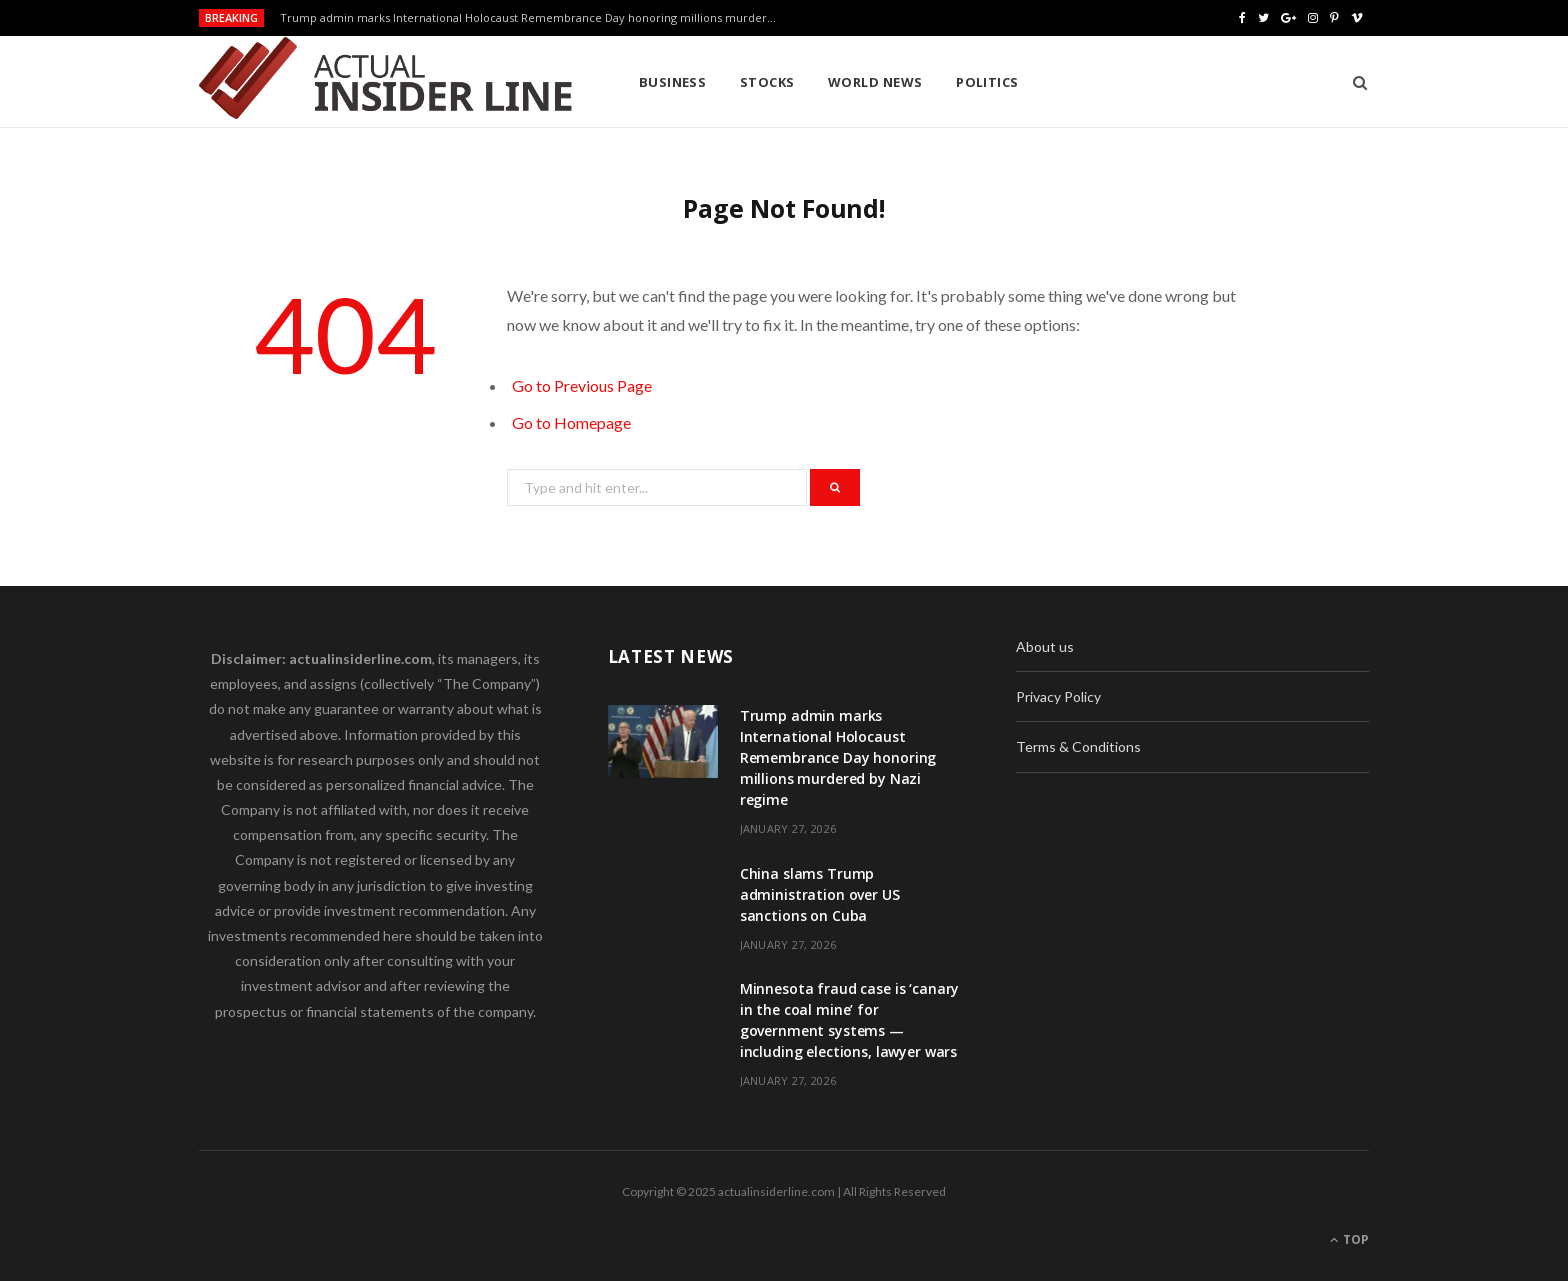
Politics (987, 82)
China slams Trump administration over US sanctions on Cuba (820, 894)
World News (875, 82)
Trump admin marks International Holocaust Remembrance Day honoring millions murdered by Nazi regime (535, 18)
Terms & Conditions (1078, 746)
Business (673, 82)
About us (1045, 646)
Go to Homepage (571, 422)
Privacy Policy (1058, 696)
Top (1349, 1239)
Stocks (767, 82)
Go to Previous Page (582, 385)
